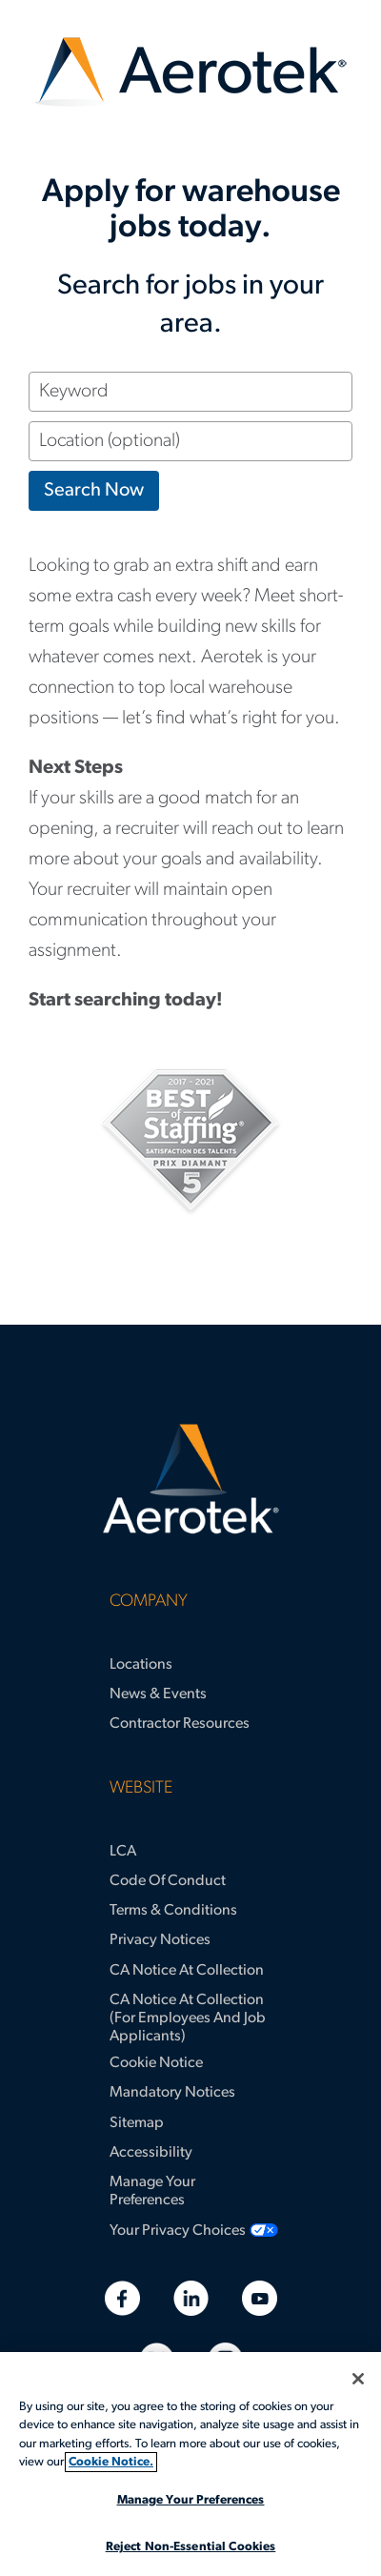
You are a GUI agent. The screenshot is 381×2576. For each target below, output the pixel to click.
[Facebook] (122, 2298)
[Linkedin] (191, 2298)
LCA (123, 1851)
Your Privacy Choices (178, 2231)
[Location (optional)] (190, 441)
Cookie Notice (156, 2063)
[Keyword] (190, 392)
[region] (190, 2464)
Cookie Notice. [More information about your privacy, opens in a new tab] (111, 2462)
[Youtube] (259, 2298)
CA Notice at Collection (187, 1970)
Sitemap (137, 2123)
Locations (141, 1665)
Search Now (94, 490)
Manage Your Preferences (152, 2191)
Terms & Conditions (173, 1910)
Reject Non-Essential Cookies (191, 2547)
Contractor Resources (180, 1724)
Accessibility (151, 2152)
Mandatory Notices (172, 2092)
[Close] (358, 2379)
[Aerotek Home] (190, 1479)
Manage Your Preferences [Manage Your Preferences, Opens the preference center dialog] (191, 2500)
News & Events (158, 1694)
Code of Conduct (168, 1881)
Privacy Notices (160, 1940)
